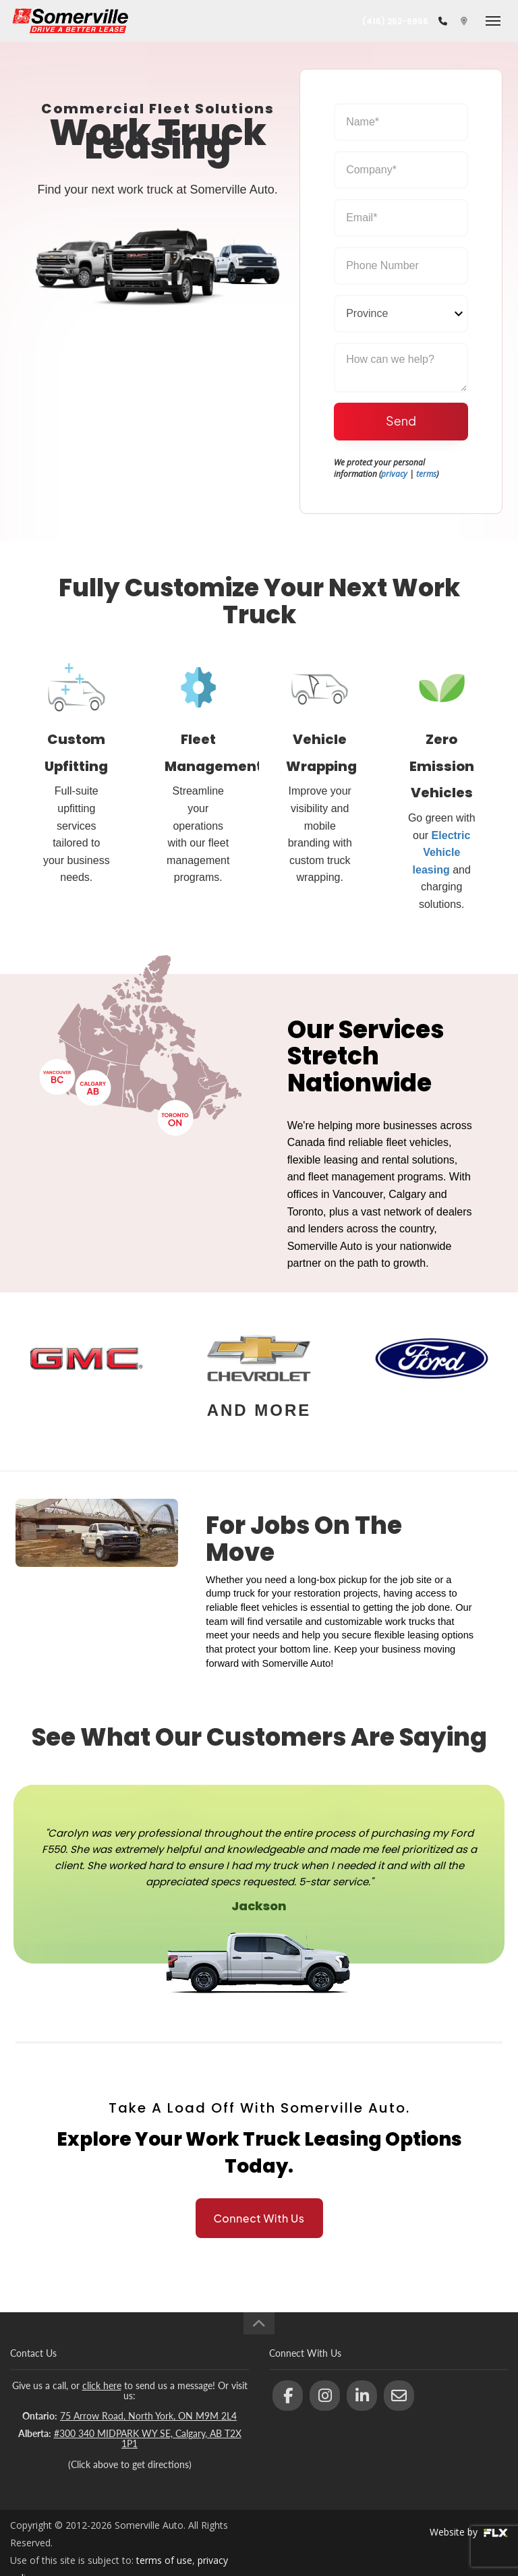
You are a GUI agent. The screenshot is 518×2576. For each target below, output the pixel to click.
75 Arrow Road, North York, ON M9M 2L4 (148, 2416)
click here (101, 2385)
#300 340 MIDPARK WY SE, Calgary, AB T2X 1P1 (147, 2438)
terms (426, 474)
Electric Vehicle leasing (442, 853)
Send (401, 420)
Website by (469, 2531)
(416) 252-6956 (395, 21)
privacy (394, 474)
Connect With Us (259, 2218)
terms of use (164, 2560)
